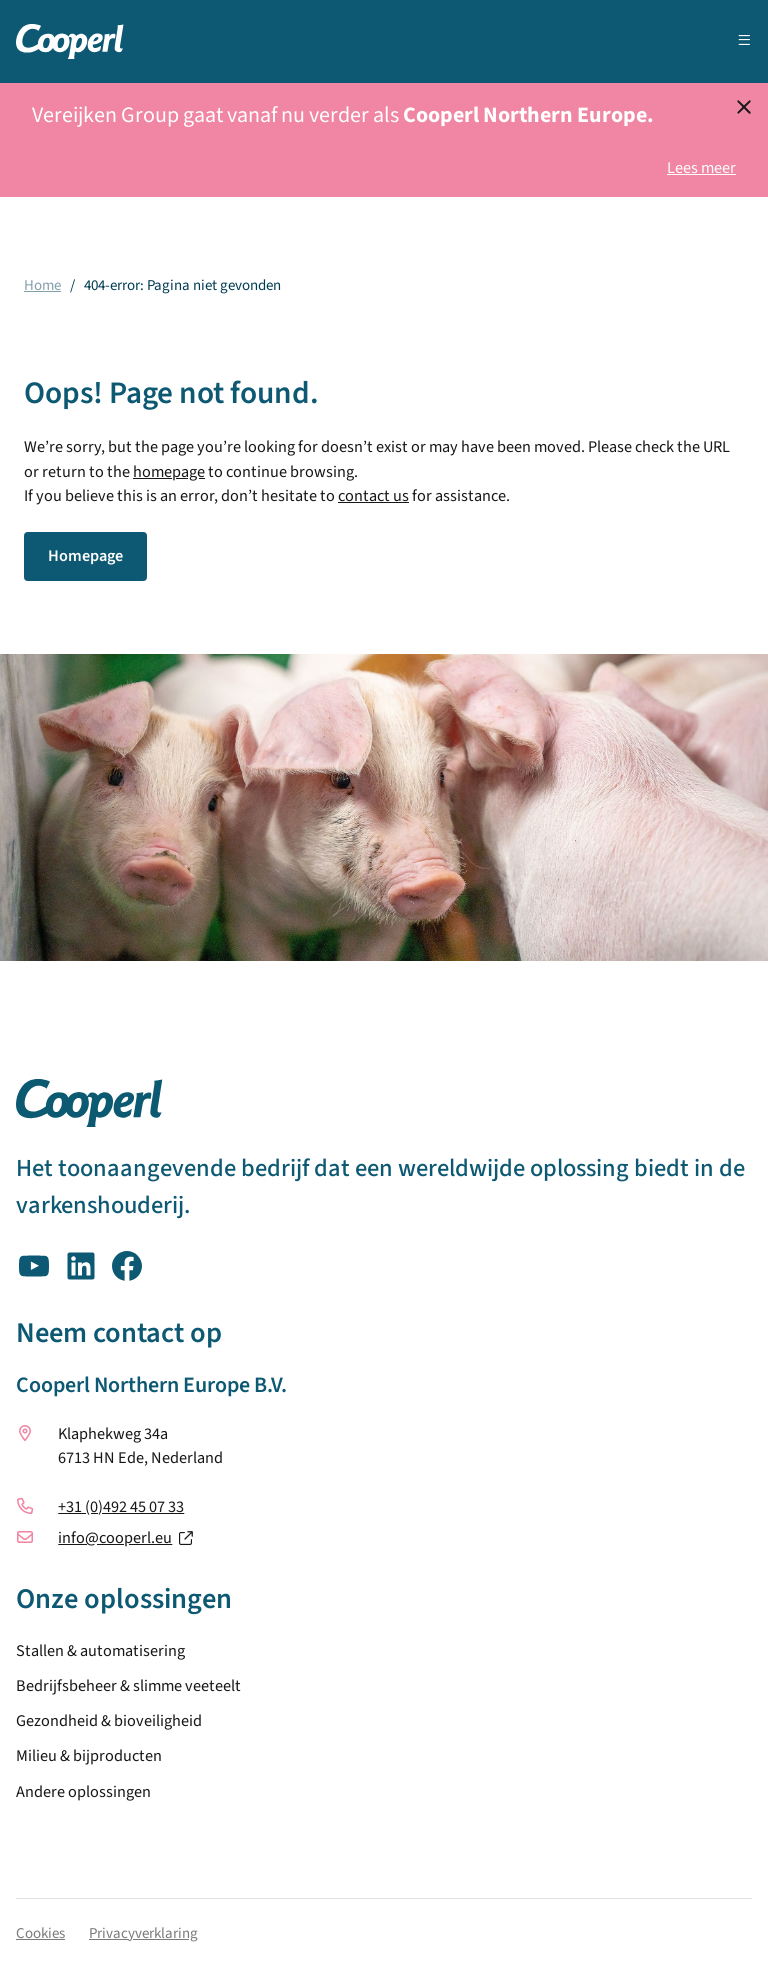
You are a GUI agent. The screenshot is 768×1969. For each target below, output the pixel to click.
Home (42, 285)
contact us (373, 496)
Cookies (40, 1933)
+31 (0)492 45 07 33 (121, 1507)
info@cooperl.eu (115, 1538)
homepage (169, 472)
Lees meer (701, 168)
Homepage (85, 556)
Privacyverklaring (143, 1933)
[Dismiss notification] (744, 107)
